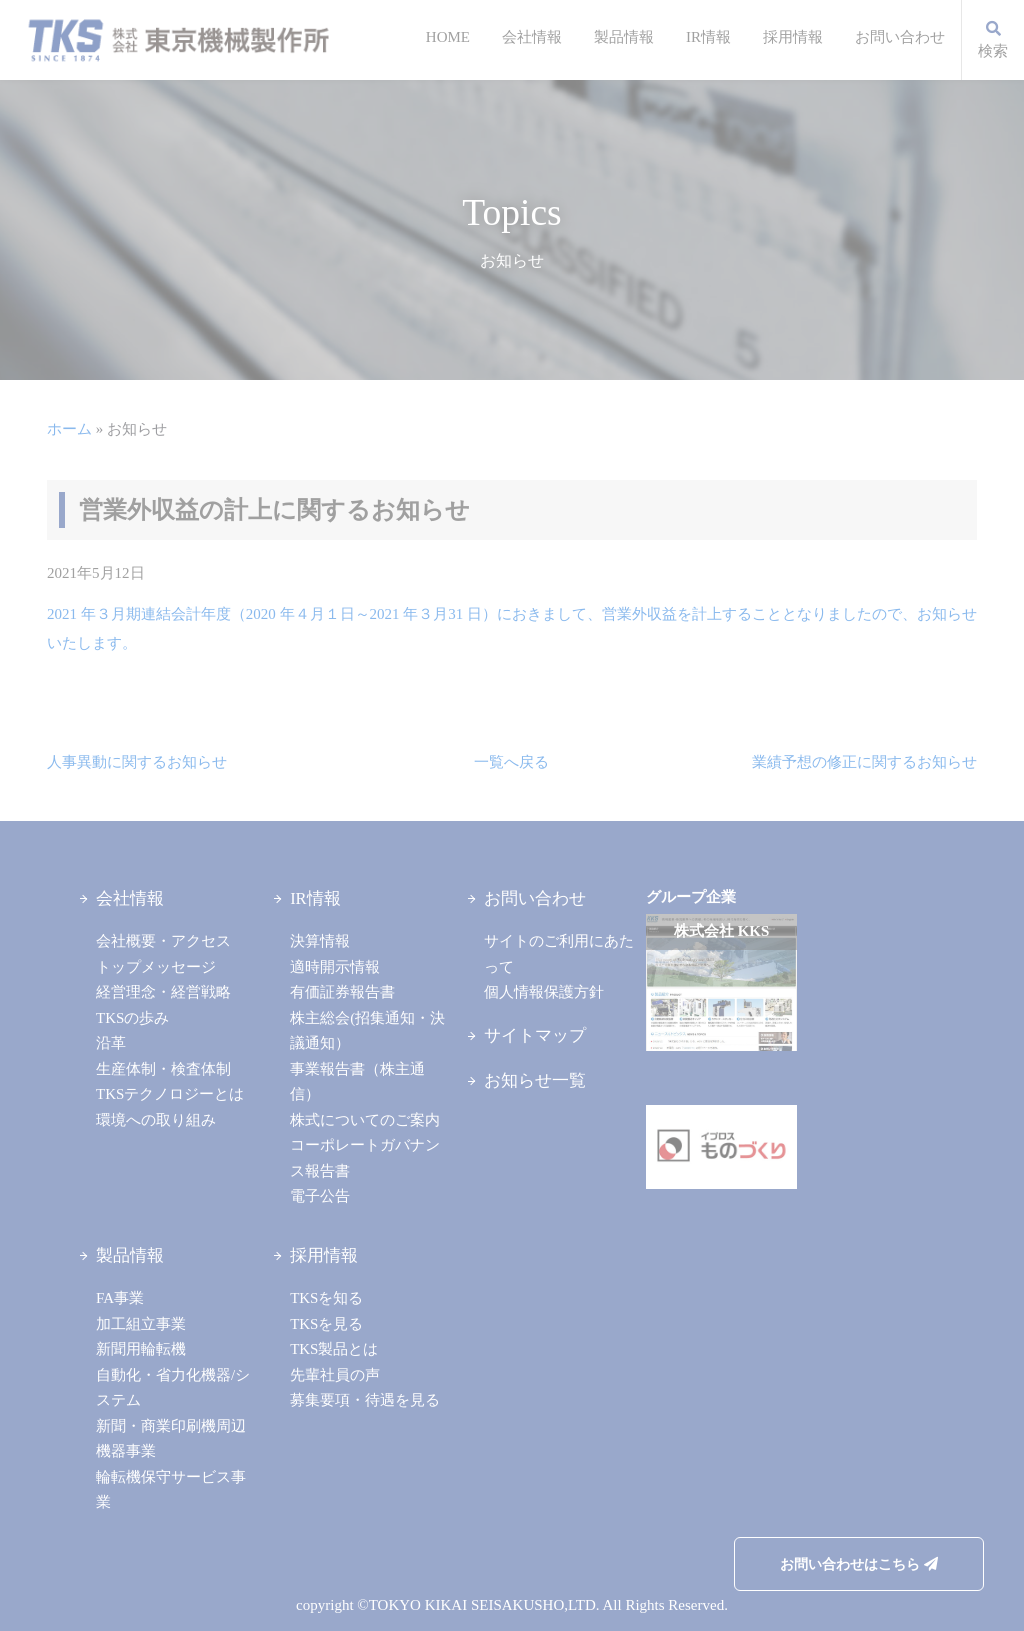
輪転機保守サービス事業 (171, 1490)
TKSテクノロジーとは (170, 1094)
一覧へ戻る (511, 762)
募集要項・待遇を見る (365, 1400)
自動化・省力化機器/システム (173, 1388)
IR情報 (708, 37)
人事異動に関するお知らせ (137, 762)
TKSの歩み (132, 1018)
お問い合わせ (900, 37)
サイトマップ (535, 1035)
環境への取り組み (156, 1120)
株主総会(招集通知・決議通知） (367, 1031)
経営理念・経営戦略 (163, 992)
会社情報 (532, 37)
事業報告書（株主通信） (357, 1082)
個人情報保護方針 (544, 992)
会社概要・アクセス (163, 941)
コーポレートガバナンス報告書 (365, 1158)
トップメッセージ (156, 967)
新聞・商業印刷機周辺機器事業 (171, 1439)
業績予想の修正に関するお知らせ (864, 762)
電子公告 (320, 1196)
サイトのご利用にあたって (559, 954)
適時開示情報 (335, 967)
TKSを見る (326, 1324)
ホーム (69, 429)
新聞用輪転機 (141, 1349)
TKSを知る (326, 1298)
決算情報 (320, 941)
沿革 (111, 1043)
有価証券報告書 (342, 992)
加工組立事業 (141, 1324)
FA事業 (120, 1298)
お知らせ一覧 (535, 1080)
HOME (448, 37)
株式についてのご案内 (365, 1120)
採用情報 (793, 37)
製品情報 (624, 37)
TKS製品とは (334, 1349)
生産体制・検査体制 (163, 1069)
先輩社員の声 (335, 1375)
